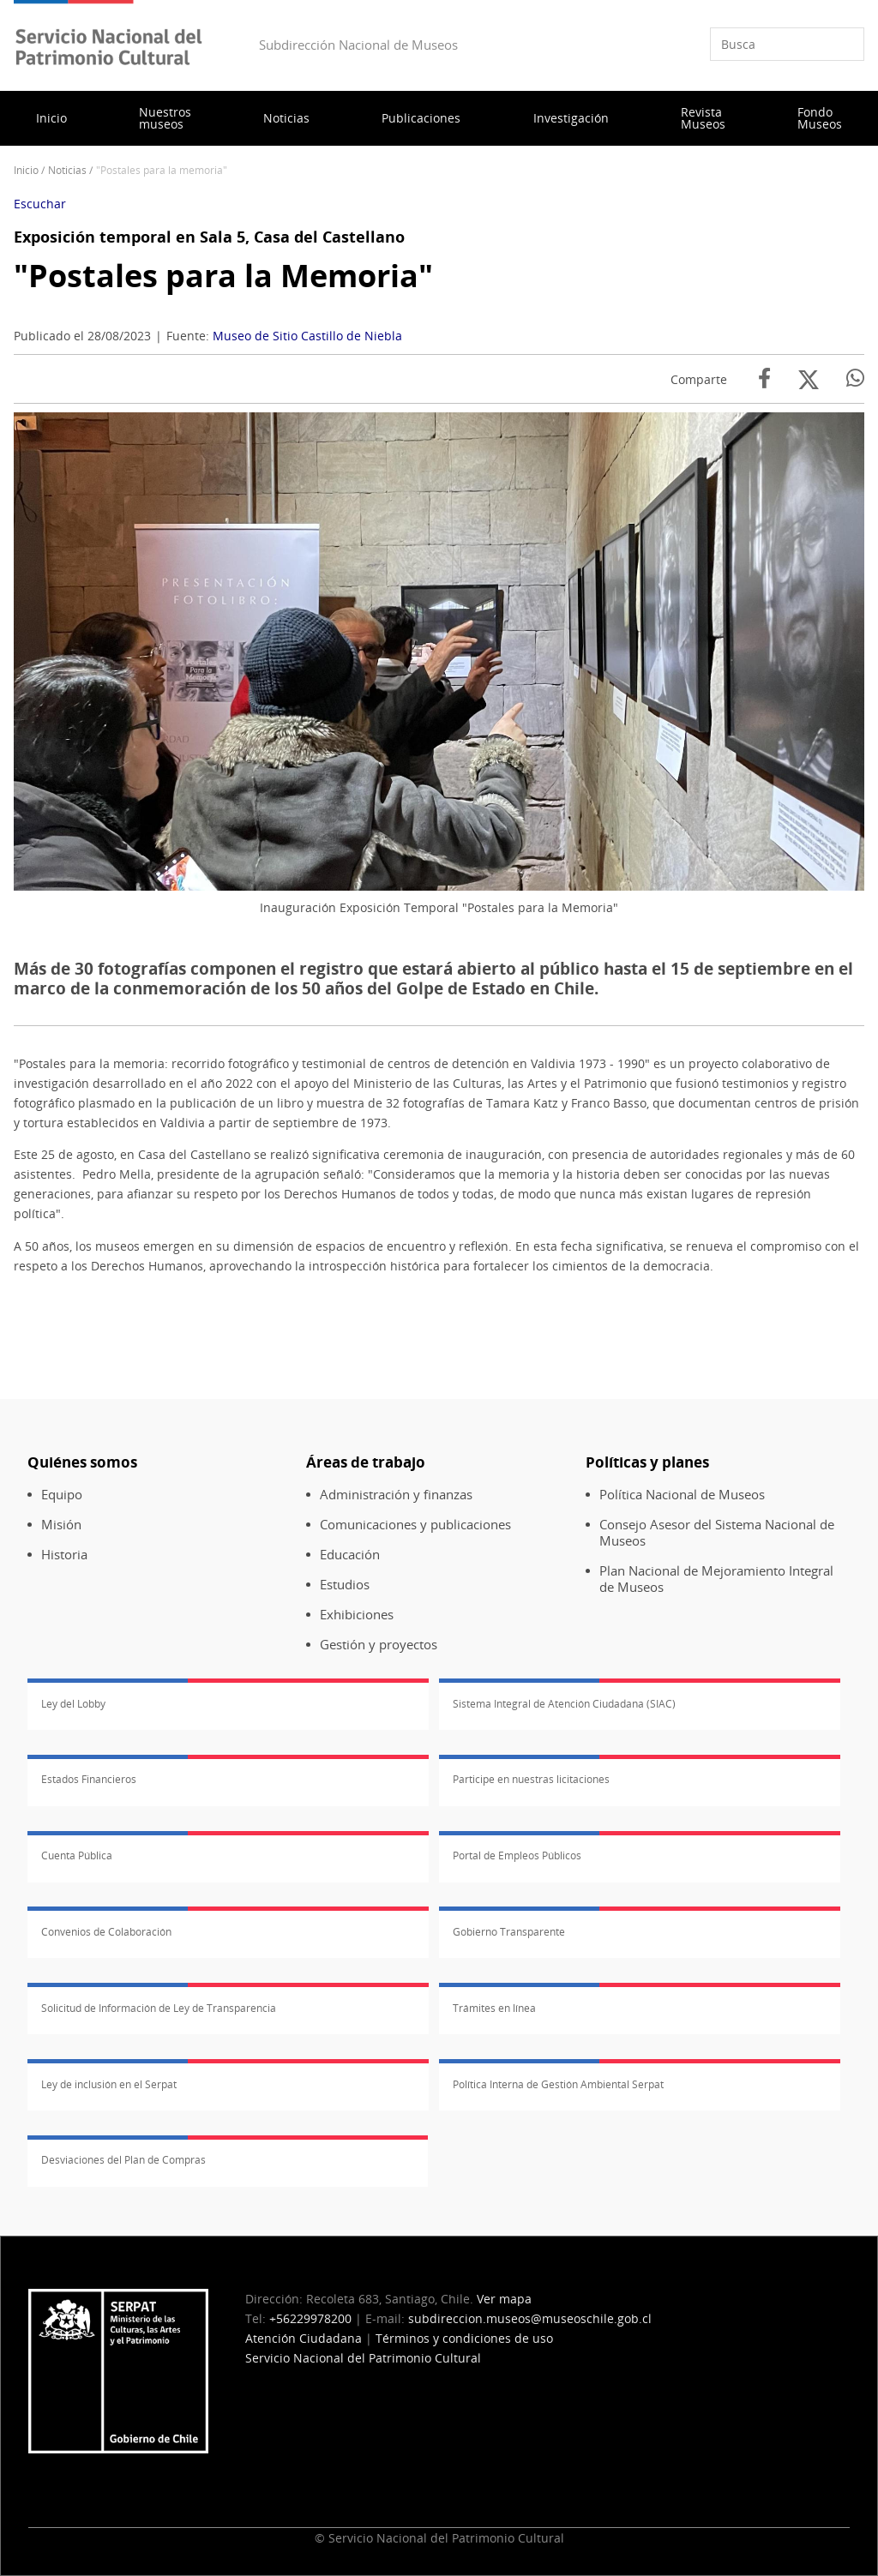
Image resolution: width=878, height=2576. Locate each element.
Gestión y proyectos (378, 1644)
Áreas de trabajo (365, 1462)
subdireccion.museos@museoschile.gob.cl (530, 2318)
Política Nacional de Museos (682, 1494)
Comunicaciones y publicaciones (415, 1524)
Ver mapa (504, 2299)
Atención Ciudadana (303, 2338)
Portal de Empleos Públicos (517, 1855)
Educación (350, 1554)
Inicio (51, 118)
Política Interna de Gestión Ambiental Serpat (558, 2084)
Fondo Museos (819, 118)
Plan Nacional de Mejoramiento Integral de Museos (716, 1579)
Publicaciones (421, 118)
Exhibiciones (357, 1614)
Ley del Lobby (73, 1703)
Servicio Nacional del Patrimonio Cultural (363, 2358)
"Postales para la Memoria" (223, 276)
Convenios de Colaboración (106, 1931)
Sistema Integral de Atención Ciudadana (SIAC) (564, 1703)
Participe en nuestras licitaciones (531, 1779)
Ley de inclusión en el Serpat (109, 2084)
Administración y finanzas (396, 1494)
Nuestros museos (165, 118)
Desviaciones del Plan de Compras (123, 2159)
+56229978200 (310, 2318)
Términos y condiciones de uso (464, 2338)
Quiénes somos (82, 1462)
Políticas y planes (647, 1462)
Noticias (286, 118)
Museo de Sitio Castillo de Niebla (307, 335)
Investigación (571, 118)
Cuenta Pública (76, 1855)
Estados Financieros (88, 1779)
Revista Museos (703, 118)
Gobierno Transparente (509, 1931)
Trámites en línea (494, 2008)
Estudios (345, 1584)
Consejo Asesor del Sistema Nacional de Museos (716, 1532)
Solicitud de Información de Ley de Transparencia (158, 2008)
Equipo (61, 1494)
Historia (64, 1554)
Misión (61, 1524)
